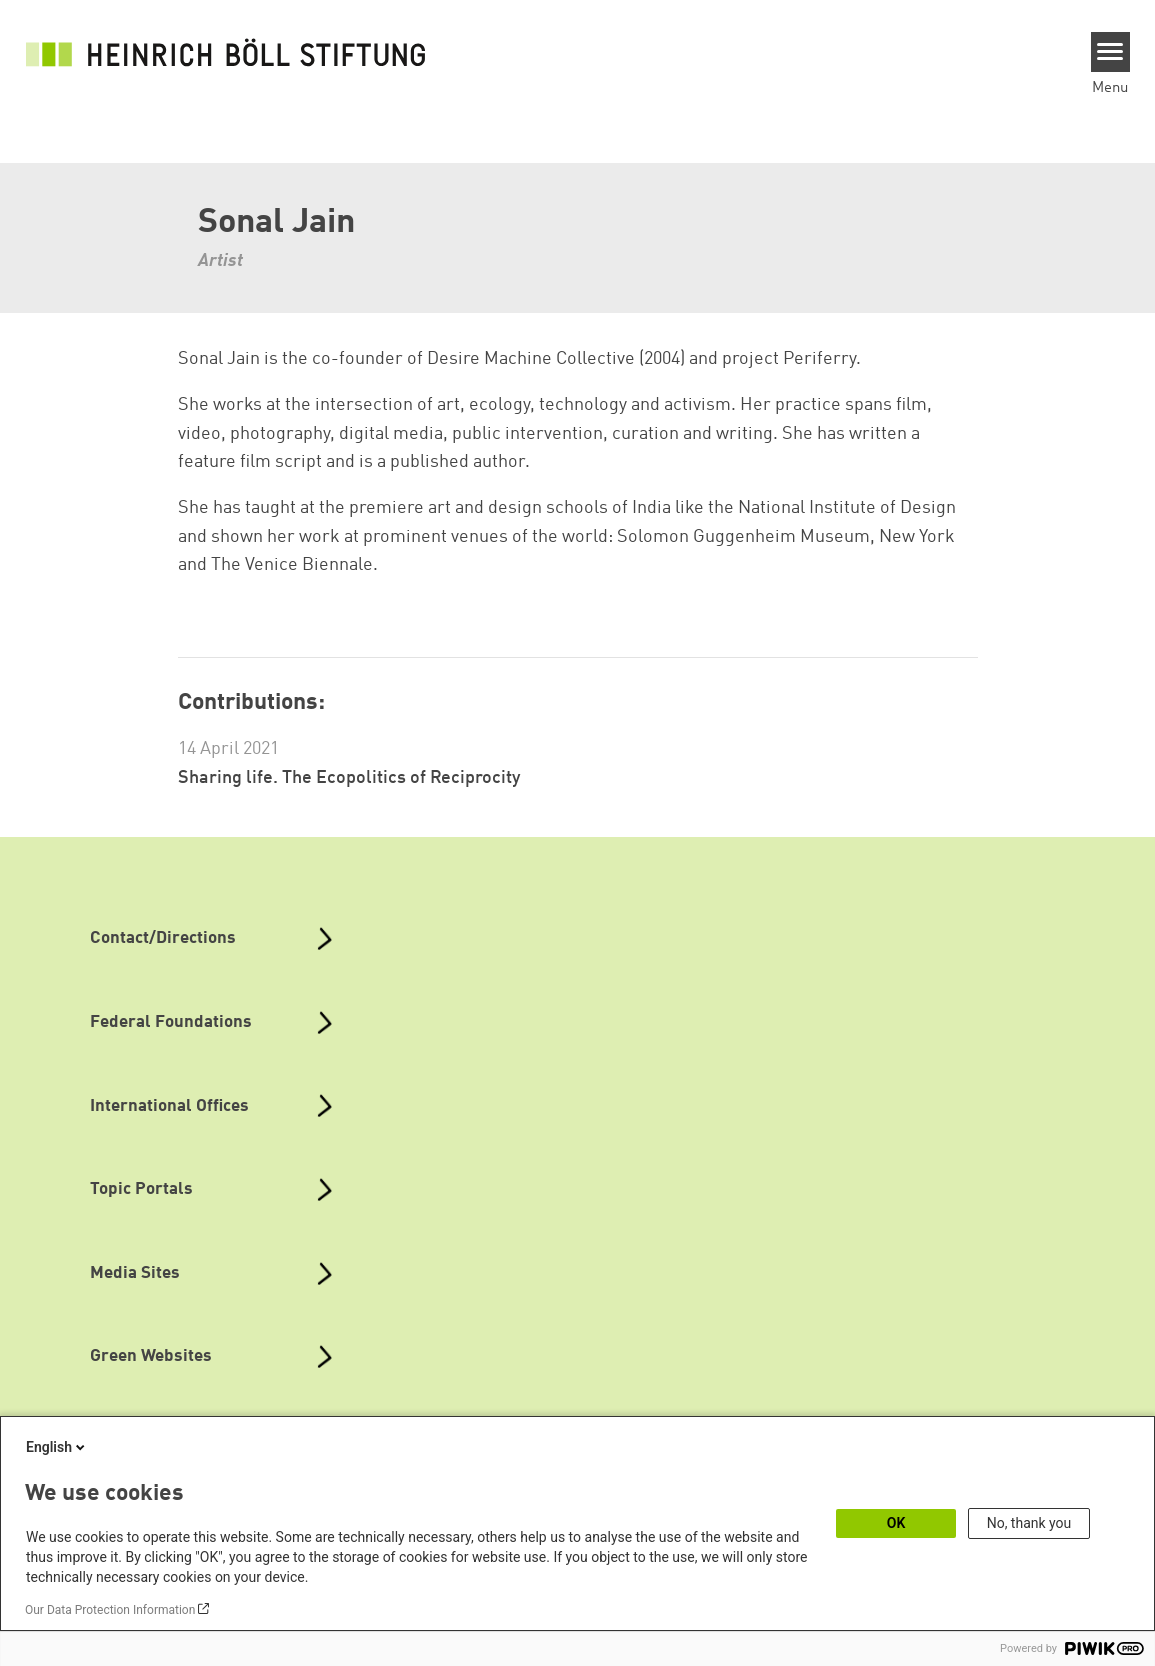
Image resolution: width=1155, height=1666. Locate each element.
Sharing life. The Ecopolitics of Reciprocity (349, 778)
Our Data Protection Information (110, 1610)
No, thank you (1029, 1523)
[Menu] (1110, 52)
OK (896, 1523)
